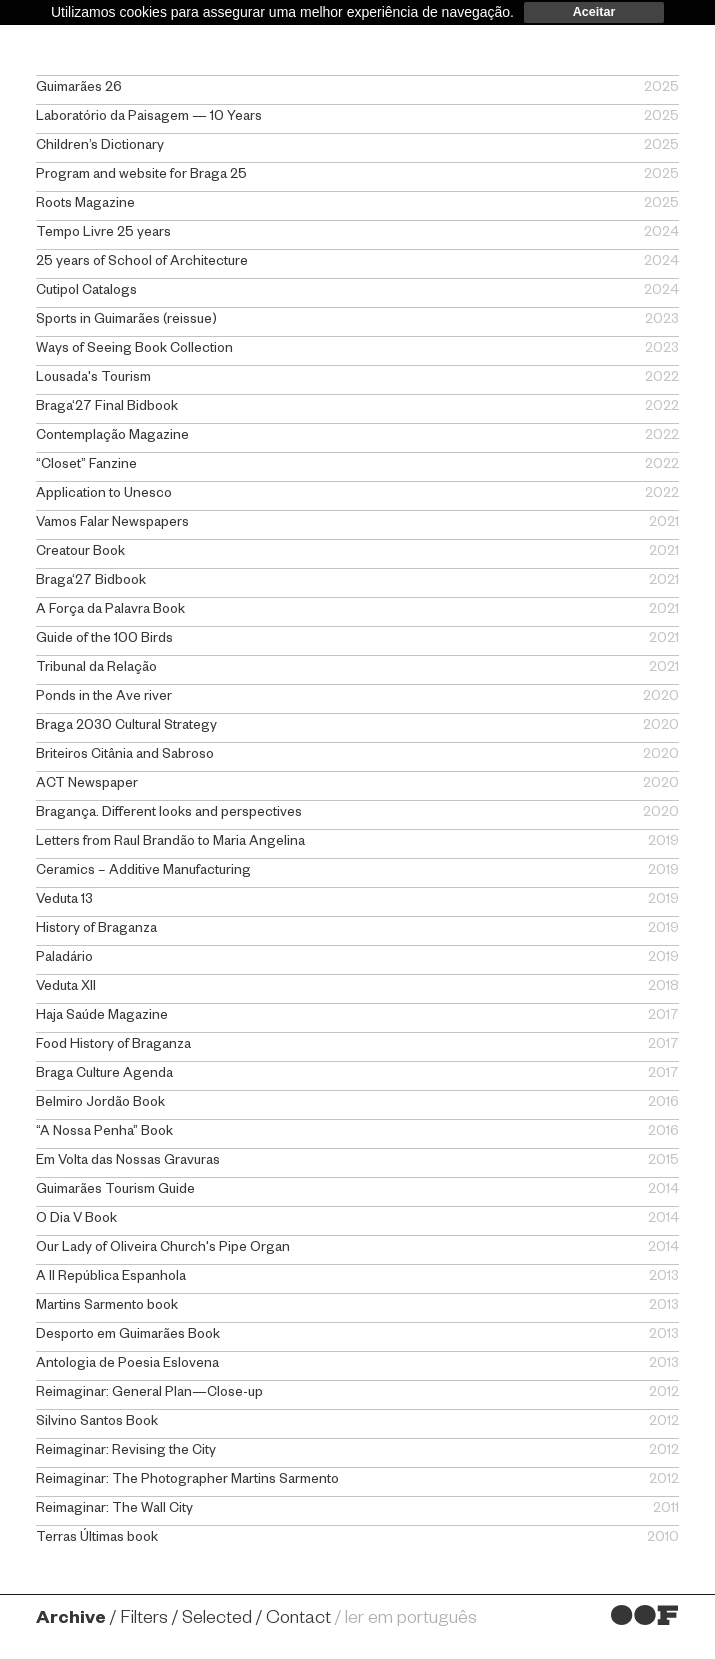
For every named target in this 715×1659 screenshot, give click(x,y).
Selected (217, 1620)
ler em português (411, 1620)
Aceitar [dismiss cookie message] (594, 12)
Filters (144, 1620)
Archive (71, 1620)
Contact (298, 1620)
